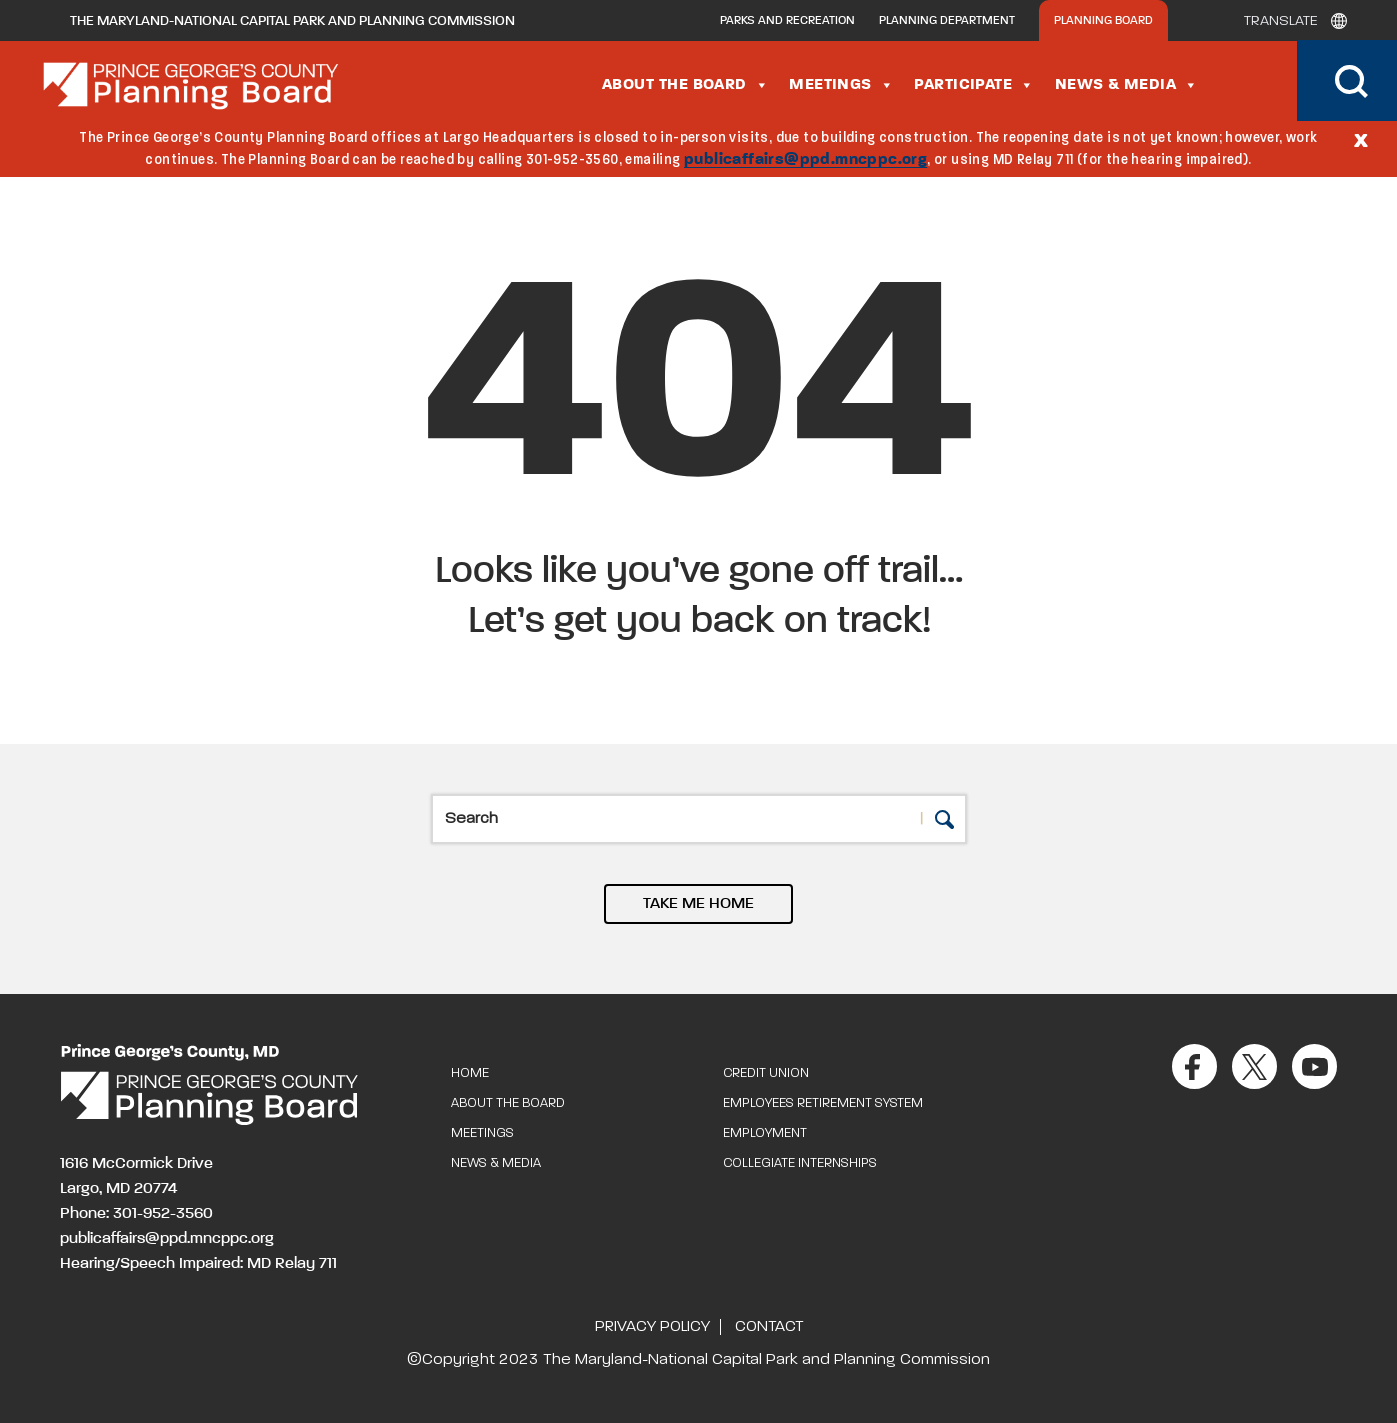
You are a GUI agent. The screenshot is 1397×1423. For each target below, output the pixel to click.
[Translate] (1290, 21)
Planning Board (1103, 21)
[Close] (1361, 139)
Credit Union (766, 1073)
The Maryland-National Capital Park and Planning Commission (292, 21)
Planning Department (947, 21)
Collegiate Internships (800, 1163)
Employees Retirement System (823, 1103)
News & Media (1127, 85)
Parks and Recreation (787, 21)
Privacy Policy (652, 1327)
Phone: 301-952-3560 (136, 1214)
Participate (974, 85)
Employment (765, 1133)
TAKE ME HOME (698, 904)
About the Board (685, 85)
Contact (769, 1327)
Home (470, 1073)
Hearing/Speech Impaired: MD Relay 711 (198, 1264)
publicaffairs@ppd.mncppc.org (805, 160)
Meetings (841, 85)
